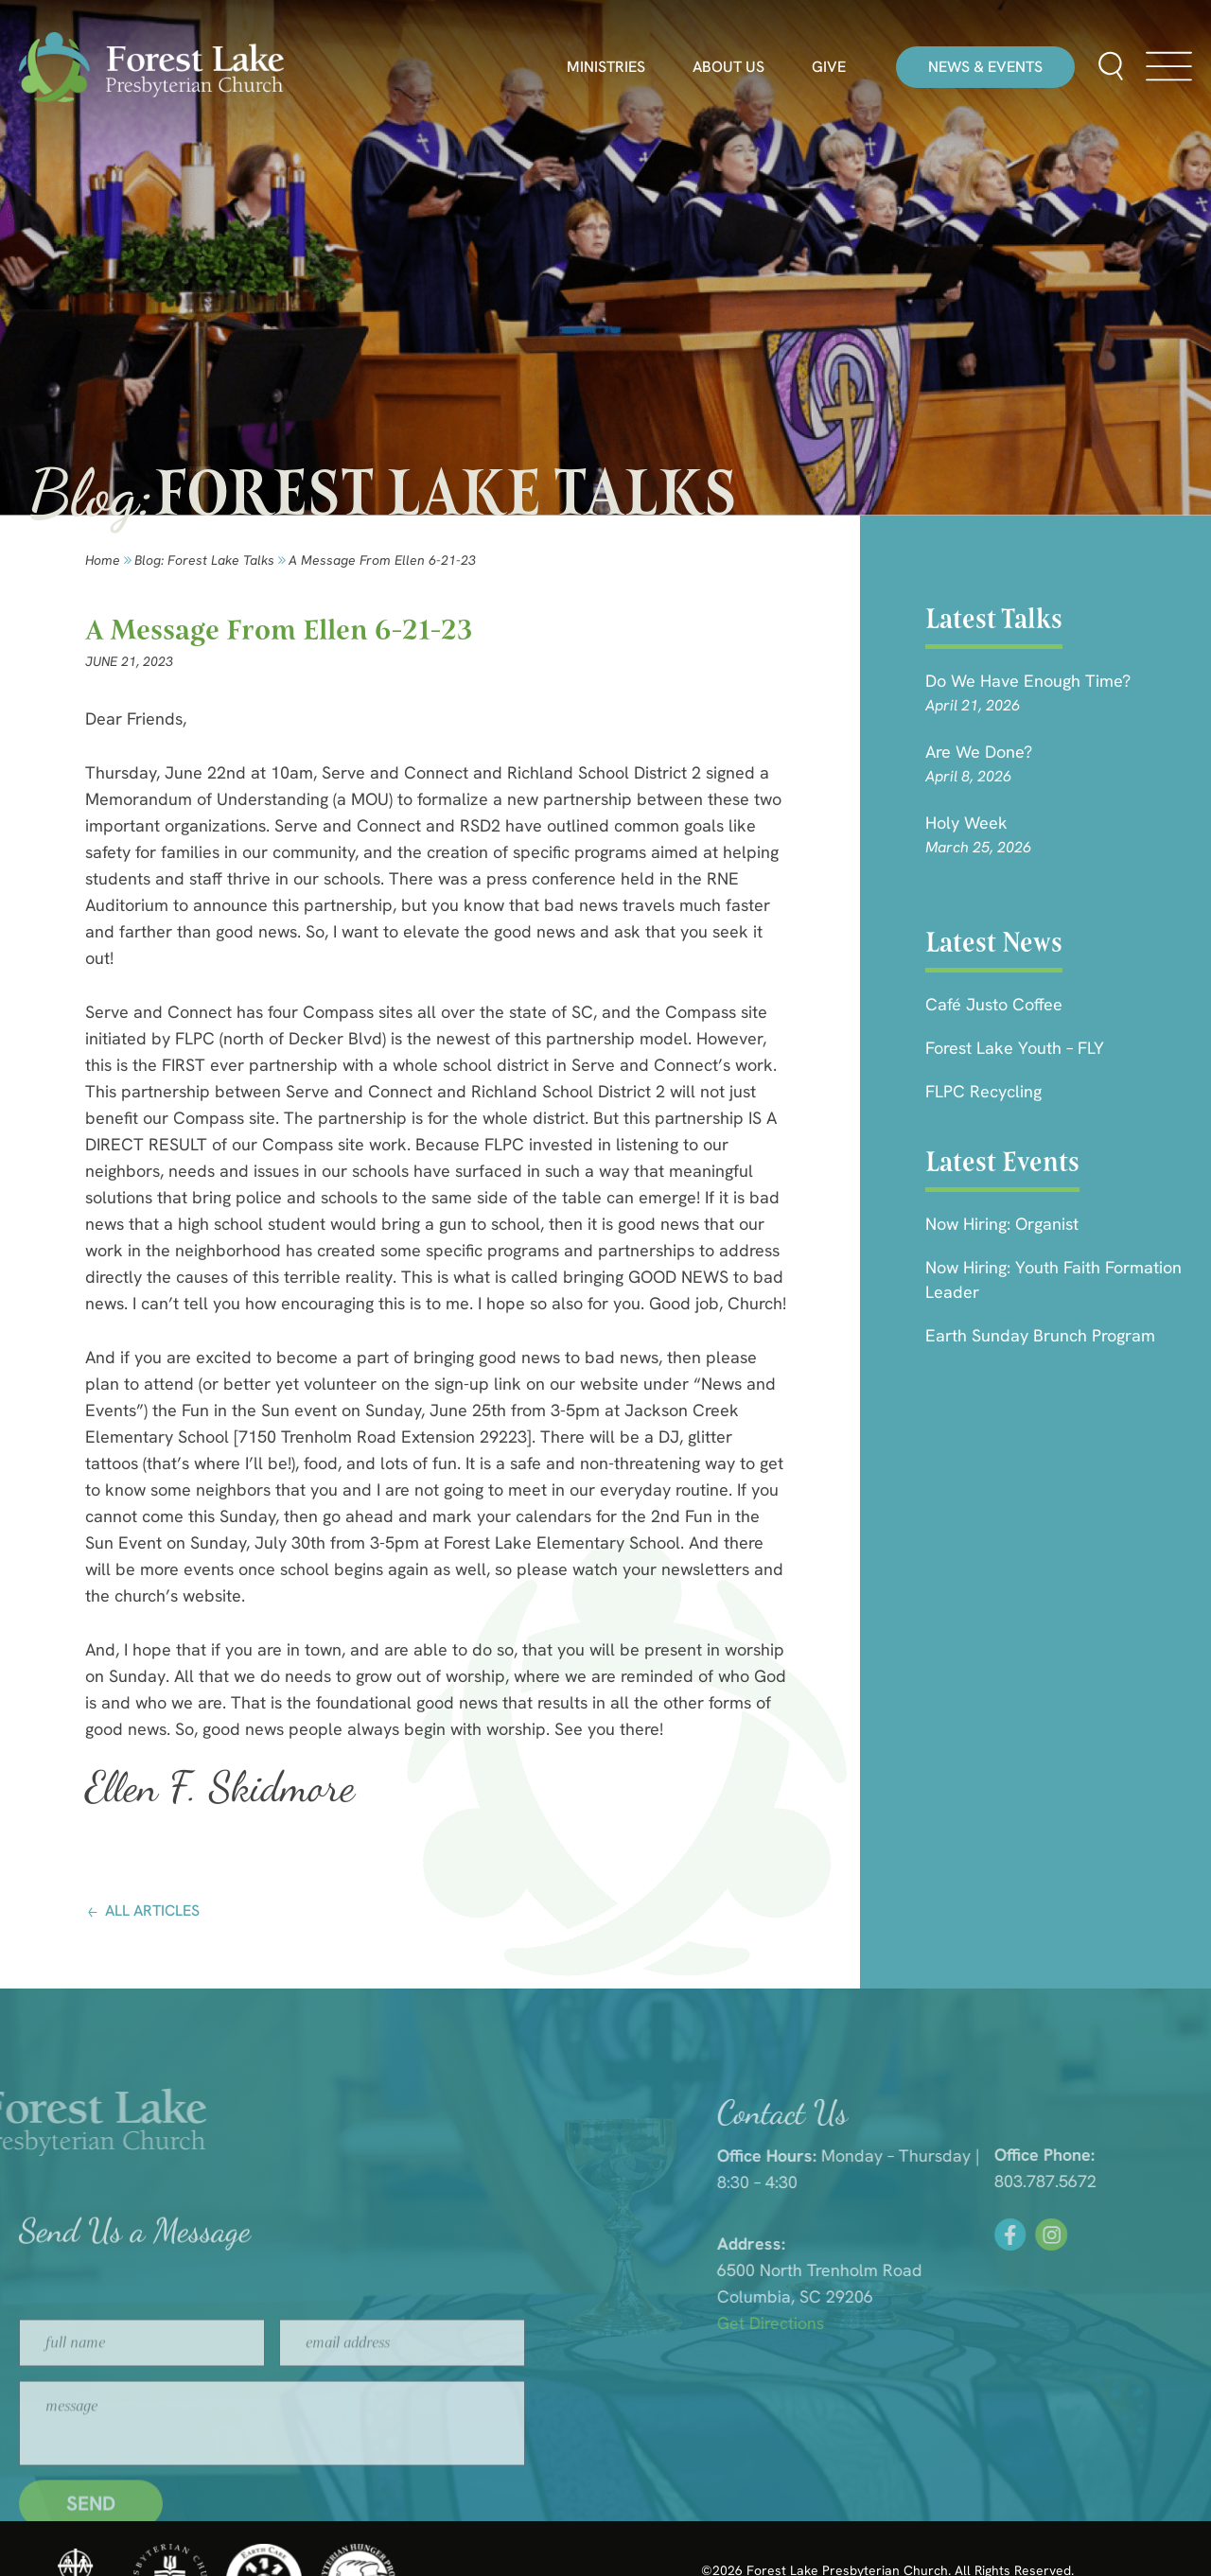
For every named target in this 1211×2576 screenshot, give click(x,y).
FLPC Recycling (983, 1091)
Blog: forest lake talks (204, 560)
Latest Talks (993, 619)
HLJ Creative (1038, 2528)
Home (102, 560)
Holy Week (966, 822)
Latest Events (1002, 1162)
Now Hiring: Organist (1002, 1224)
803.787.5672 (1160, 2181)
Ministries (606, 67)
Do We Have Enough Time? (1028, 681)
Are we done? (978, 751)
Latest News (993, 942)
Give (829, 67)
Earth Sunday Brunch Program (1040, 1335)
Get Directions (898, 2323)
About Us (728, 67)
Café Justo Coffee (993, 1004)
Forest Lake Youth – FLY (1014, 1048)
